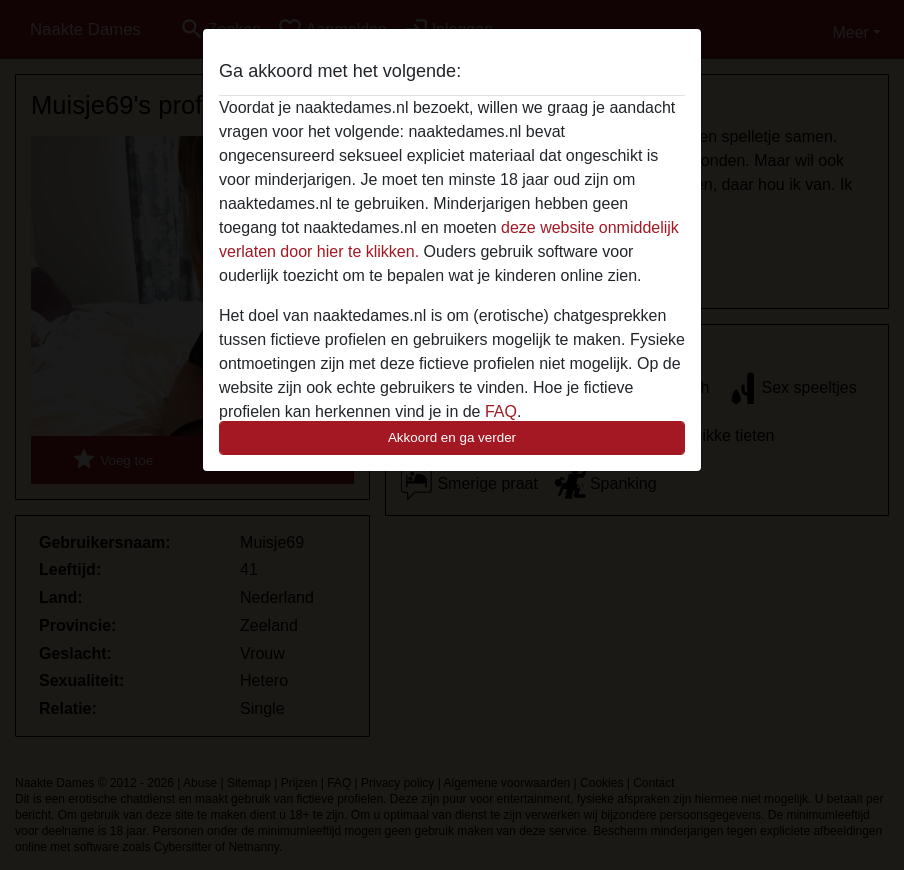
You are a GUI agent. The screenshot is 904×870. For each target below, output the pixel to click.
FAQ (501, 411)
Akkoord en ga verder (452, 437)
